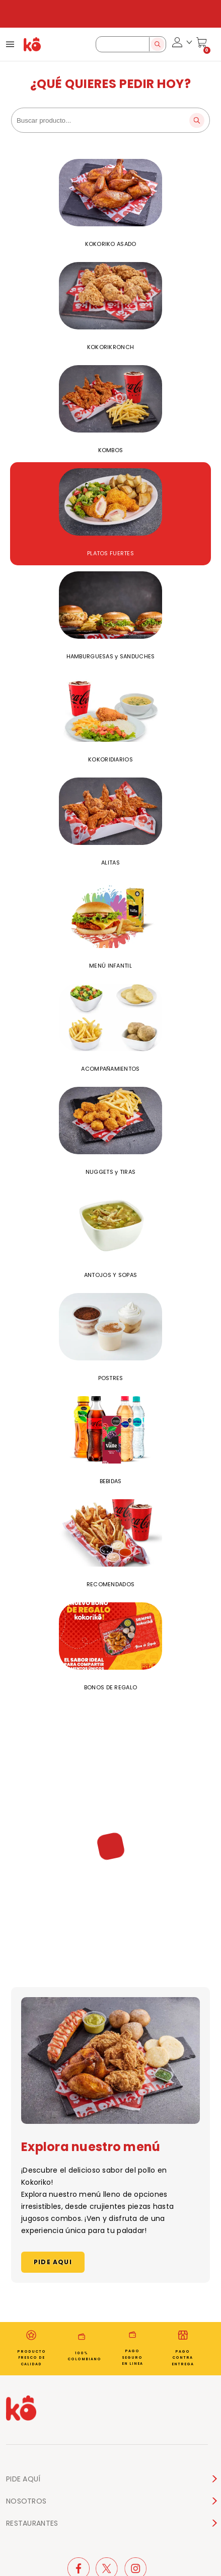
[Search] (157, 44)
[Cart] (201, 44)
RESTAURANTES (32, 2523)
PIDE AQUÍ (23, 2479)
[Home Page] (32, 44)
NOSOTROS (26, 2501)
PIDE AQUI (53, 2262)
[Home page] (21, 2409)
